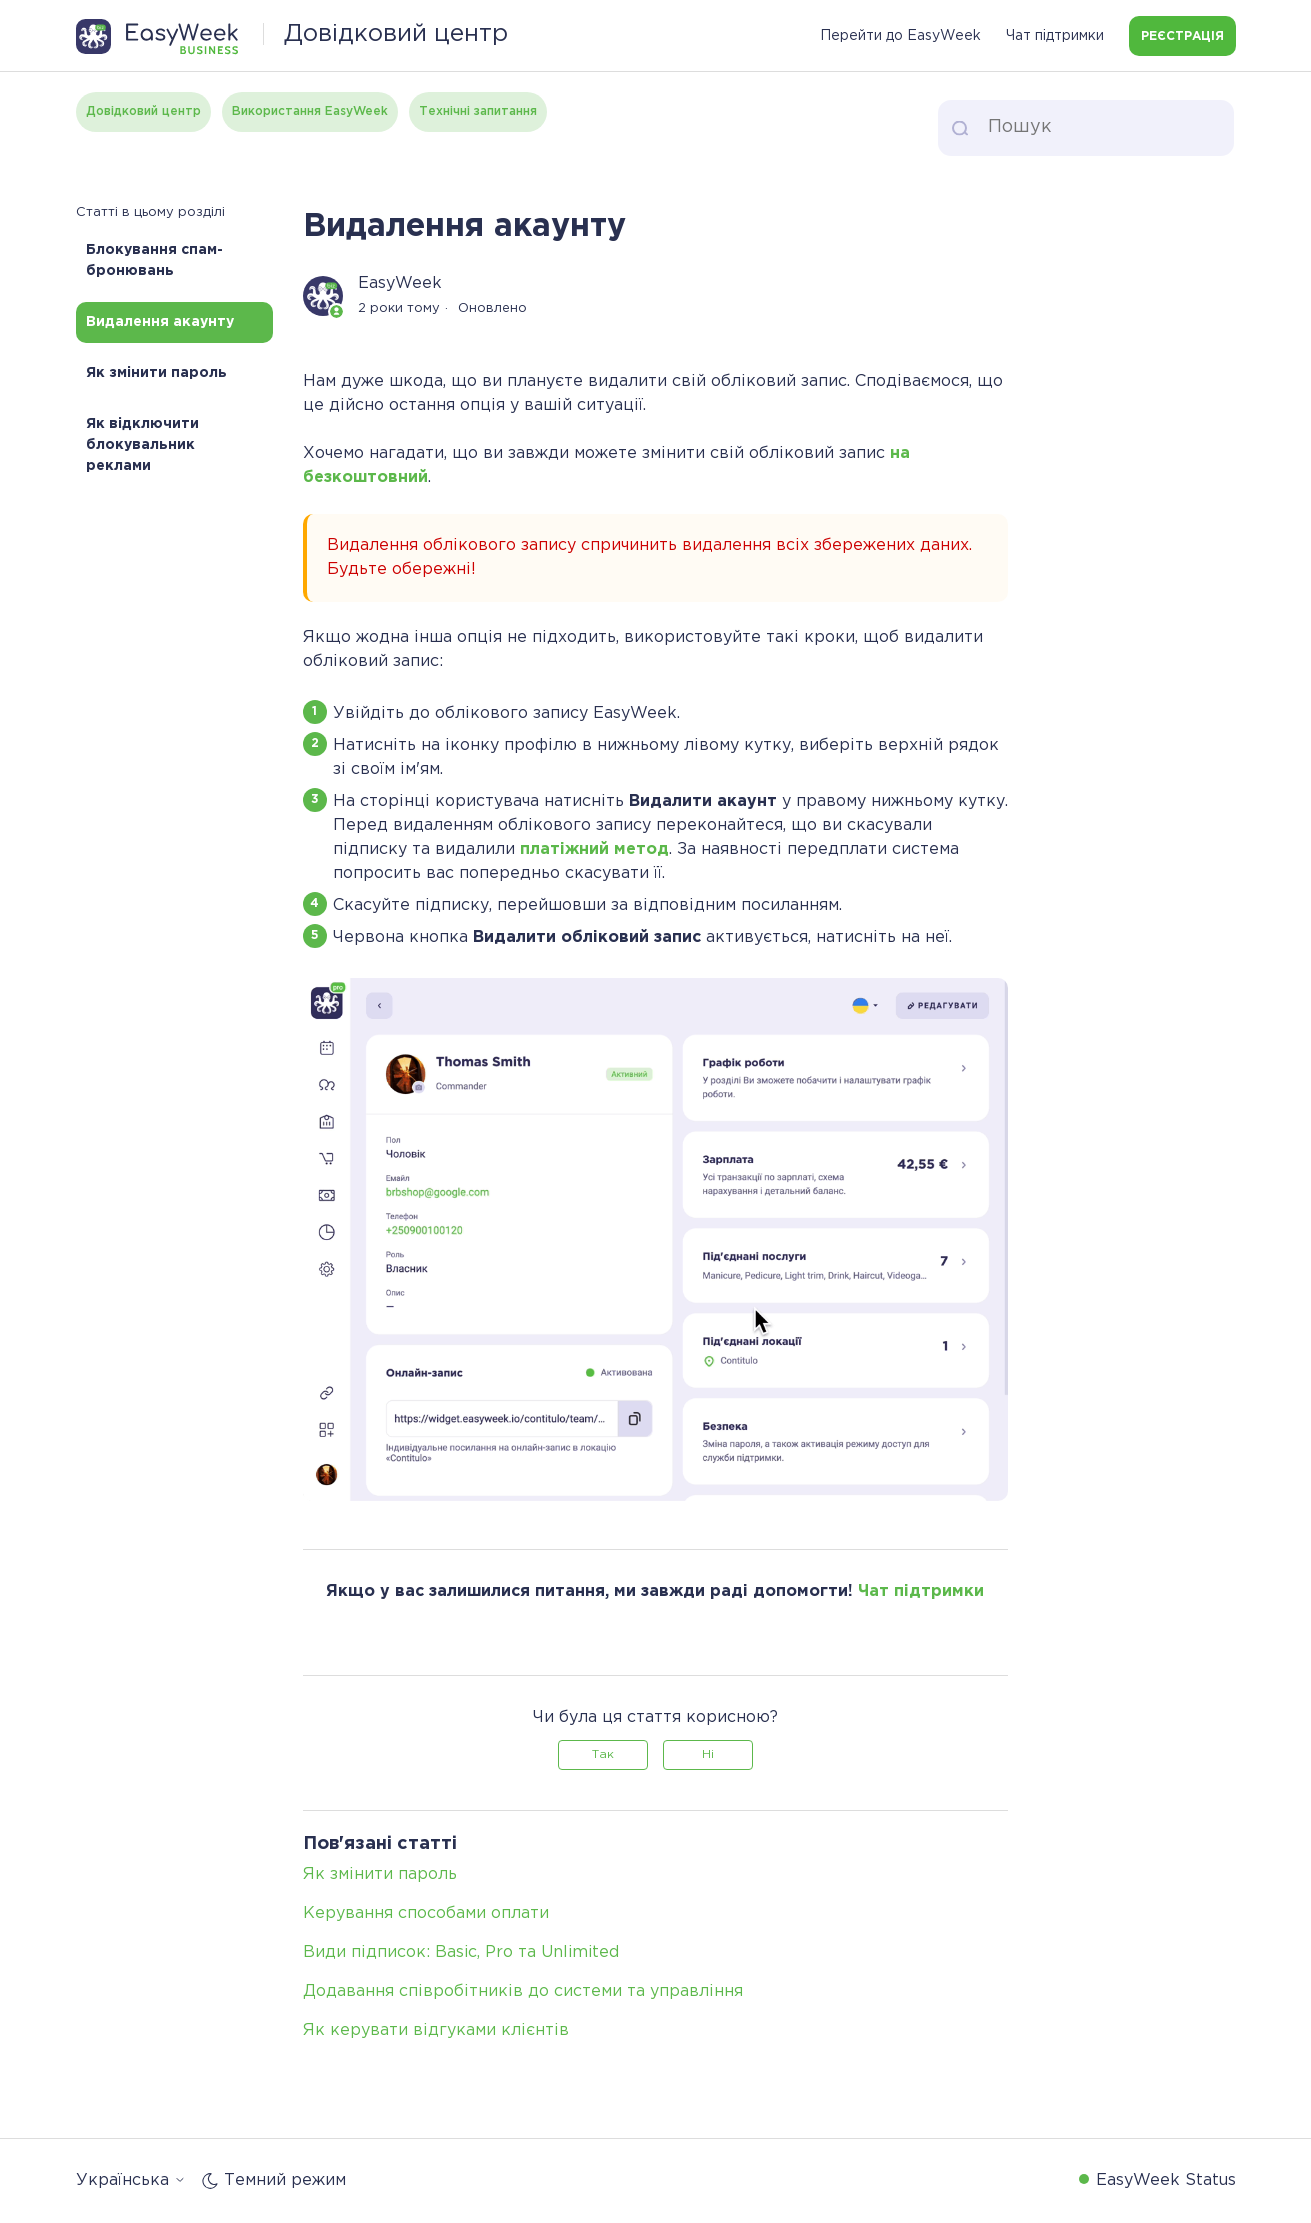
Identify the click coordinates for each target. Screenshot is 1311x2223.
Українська (131, 2180)
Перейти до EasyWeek (900, 36)
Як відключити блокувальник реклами (142, 445)
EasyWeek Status (1166, 2180)
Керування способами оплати (426, 1913)
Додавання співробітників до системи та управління (523, 1991)
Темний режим (274, 2181)
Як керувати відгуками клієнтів (436, 2030)
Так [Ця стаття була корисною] (603, 1754)
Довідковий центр (143, 111)
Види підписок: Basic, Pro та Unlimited (461, 1952)
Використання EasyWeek (310, 111)
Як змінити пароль (156, 373)
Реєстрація (1182, 36)
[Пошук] (1086, 128)
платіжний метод (594, 849)
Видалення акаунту (160, 322)
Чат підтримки (1055, 36)
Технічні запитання (478, 111)
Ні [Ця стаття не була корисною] (708, 1754)
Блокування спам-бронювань (154, 260)
